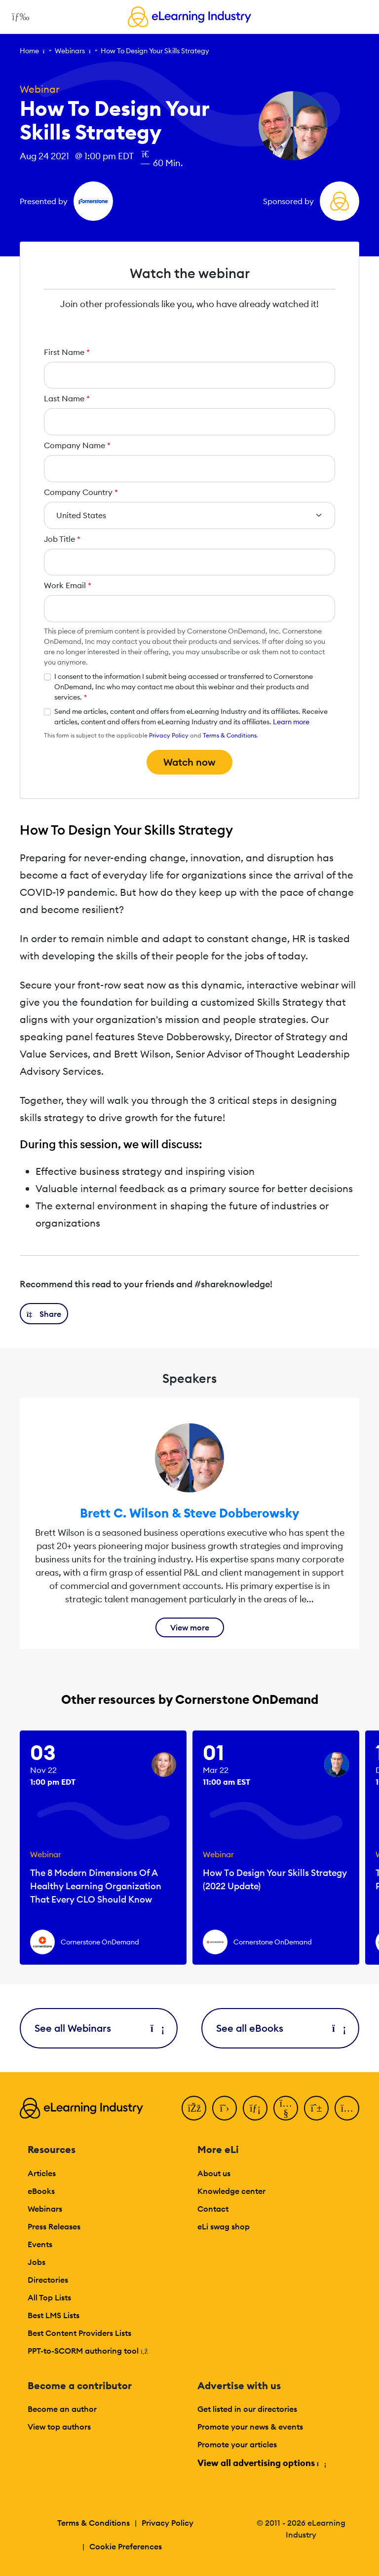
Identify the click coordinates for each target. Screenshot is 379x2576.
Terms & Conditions (230, 735)
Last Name (67, 398)
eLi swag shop (223, 2226)
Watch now (189, 762)
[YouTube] (285, 2108)
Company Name (77, 445)
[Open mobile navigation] (18, 17)
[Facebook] (194, 2108)
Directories (48, 2280)
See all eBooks (280, 2028)
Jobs (36, 2262)
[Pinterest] (316, 2108)
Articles (42, 2173)
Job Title (62, 539)
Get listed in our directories (247, 2409)
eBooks (41, 2191)
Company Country (81, 492)
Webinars (70, 50)
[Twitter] (224, 2108)
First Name (67, 352)
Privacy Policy (169, 735)
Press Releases (54, 2226)
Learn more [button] (291, 721)
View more (189, 1627)
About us (213, 2173)
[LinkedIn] (255, 2108)
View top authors (59, 2427)
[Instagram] (347, 2108)
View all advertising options (261, 2463)
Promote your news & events (250, 2427)
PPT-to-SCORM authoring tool (88, 2351)
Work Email (67, 585)
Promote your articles (237, 2444)
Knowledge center (231, 2191)
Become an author (62, 2409)
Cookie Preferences (125, 2546)
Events (40, 2244)
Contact (212, 2209)
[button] (44, 1313)
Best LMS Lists (53, 2315)
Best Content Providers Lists (79, 2333)
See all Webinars (99, 2028)
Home (29, 50)
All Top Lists (49, 2297)
